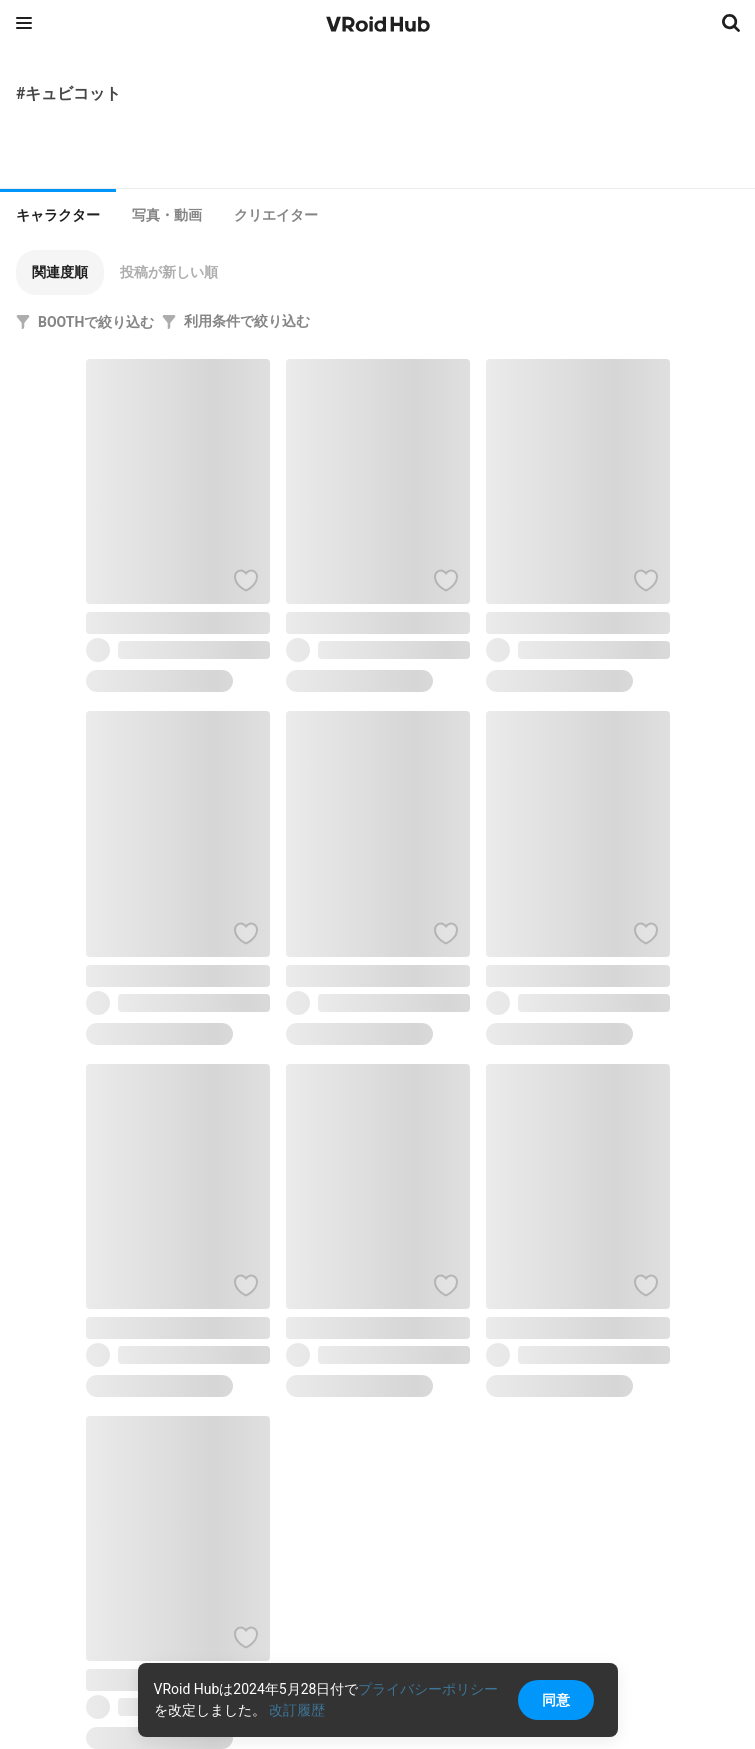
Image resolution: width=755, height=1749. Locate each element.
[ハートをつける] (246, 580)
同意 (556, 1700)
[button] (60, 272)
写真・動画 (167, 215)
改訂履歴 (297, 1710)
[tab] (58, 213)
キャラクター (58, 215)
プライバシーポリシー (428, 1689)
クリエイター (276, 215)
